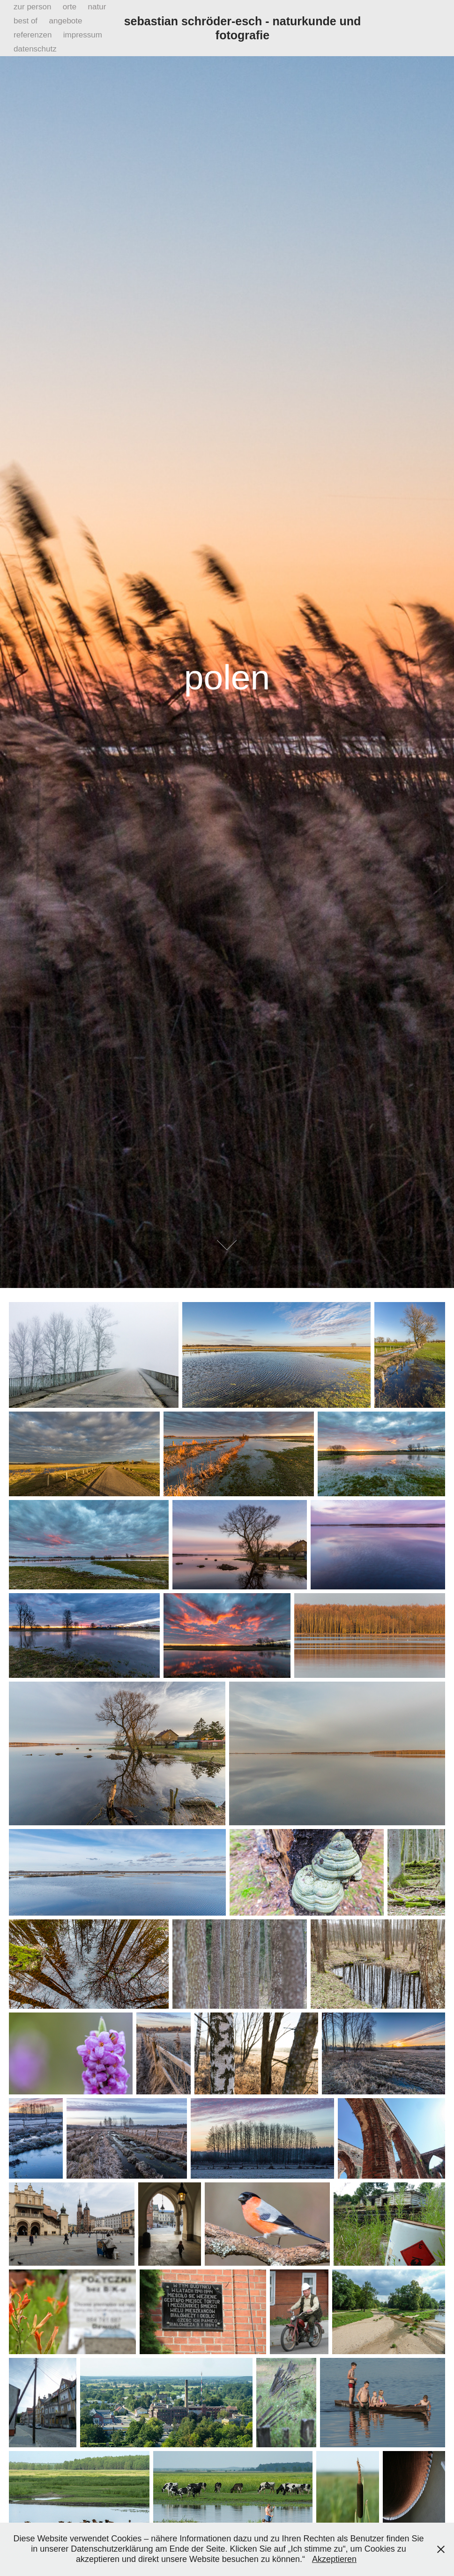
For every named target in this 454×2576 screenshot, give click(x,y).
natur (97, 6)
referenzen (33, 34)
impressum (82, 34)
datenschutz (35, 48)
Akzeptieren (334, 2559)
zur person (32, 6)
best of (25, 20)
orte (69, 6)
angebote (65, 20)
